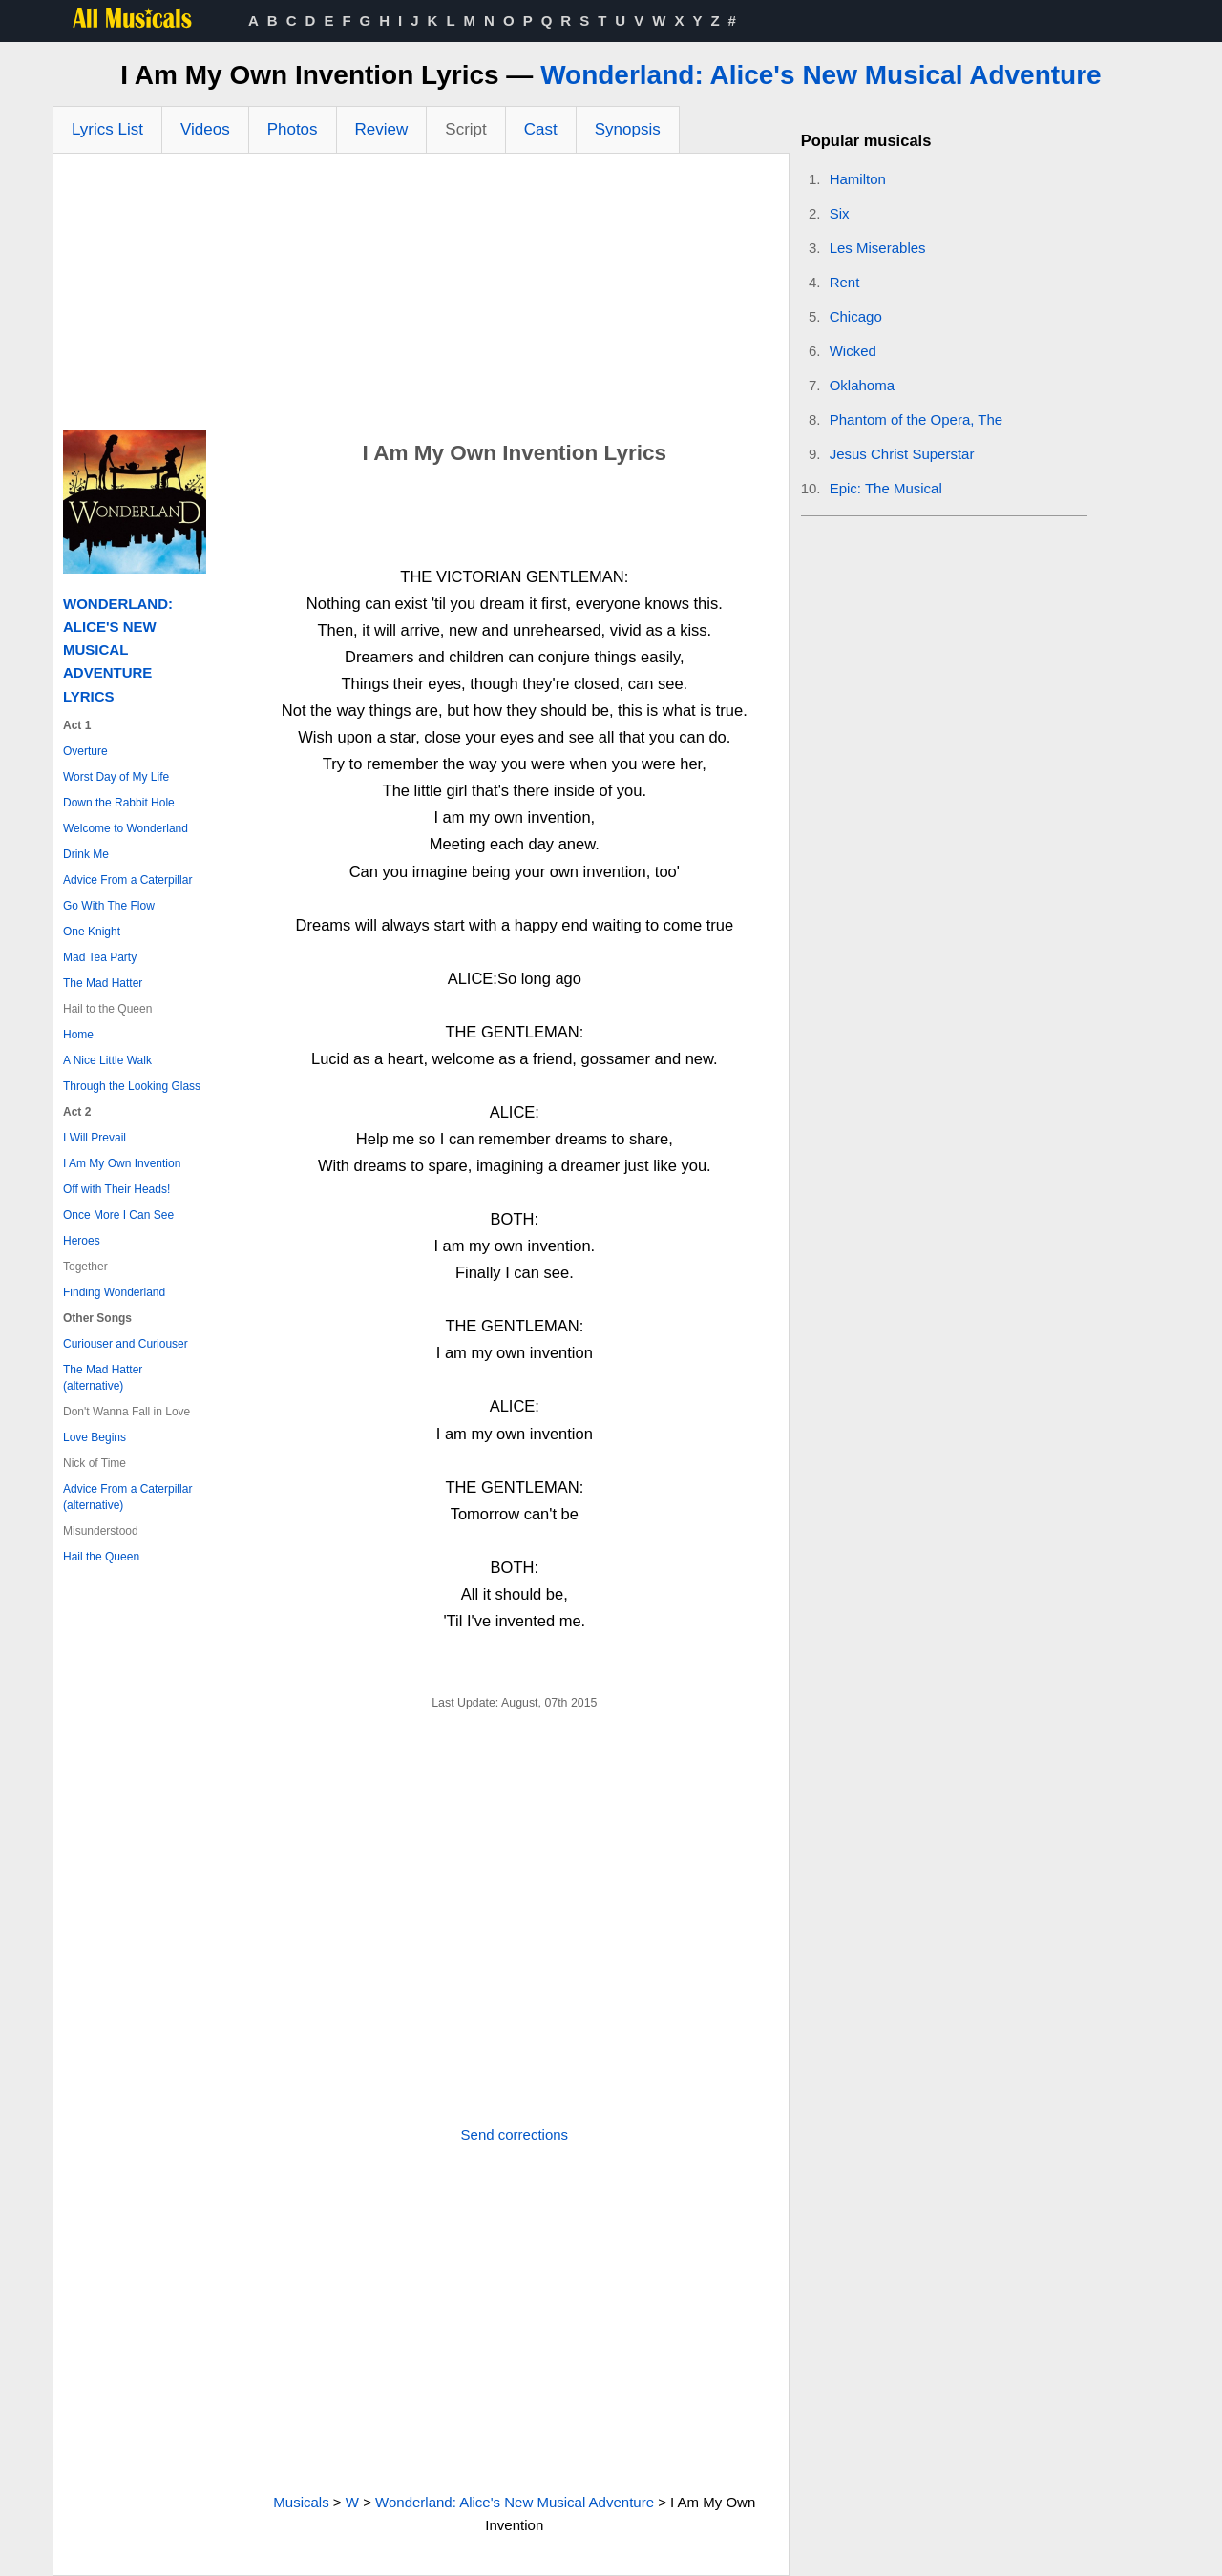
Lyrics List (107, 129)
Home (78, 1034)
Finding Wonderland (114, 1292)
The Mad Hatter (102, 983)
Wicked (853, 351)
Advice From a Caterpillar (127, 880)
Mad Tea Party (100, 957)
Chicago (856, 316)
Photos (292, 129)
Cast (541, 129)
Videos (205, 129)
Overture (85, 751)
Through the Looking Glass (131, 1086)
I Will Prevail (94, 1137)
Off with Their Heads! (116, 1189)
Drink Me (86, 854)
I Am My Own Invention (121, 1163)
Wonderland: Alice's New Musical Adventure (821, 75)
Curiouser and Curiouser (125, 1344)
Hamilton (858, 179)
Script (465, 129)
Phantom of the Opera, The (916, 419)
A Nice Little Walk (107, 1060)
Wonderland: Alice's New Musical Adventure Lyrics (118, 650)
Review (382, 129)
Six (840, 213)
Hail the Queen (101, 1556)
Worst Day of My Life (116, 777)
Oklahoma (862, 385)
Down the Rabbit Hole (119, 802)
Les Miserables (878, 248)
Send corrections (515, 2134)
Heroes (81, 1240)
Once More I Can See (118, 1215)
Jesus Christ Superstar (902, 454)
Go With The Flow (109, 905)
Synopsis (628, 129)
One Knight (91, 931)
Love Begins (94, 1437)
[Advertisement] (421, 296)
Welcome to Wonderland (125, 828)
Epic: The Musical (886, 488)
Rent (845, 282)
